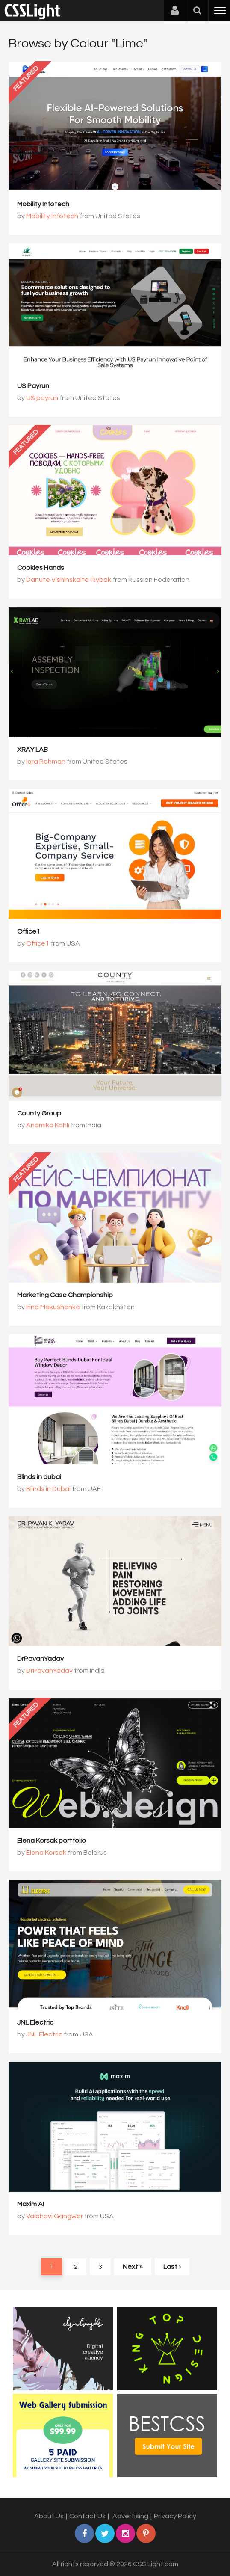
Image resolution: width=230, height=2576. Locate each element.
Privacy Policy (175, 2516)
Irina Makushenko (53, 1307)
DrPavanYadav (40, 1658)
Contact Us (87, 2516)
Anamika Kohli (47, 1125)
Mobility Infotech (43, 204)
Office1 (28, 931)
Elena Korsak (46, 1852)
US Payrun (33, 385)
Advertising (130, 2516)
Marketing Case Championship (65, 1295)
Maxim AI (30, 2204)
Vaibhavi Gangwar (54, 2216)
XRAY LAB (32, 749)
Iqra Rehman (45, 761)
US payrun (42, 397)
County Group (39, 1113)
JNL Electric (35, 2022)
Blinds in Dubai (48, 1488)
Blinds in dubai (39, 1476)
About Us (49, 2516)
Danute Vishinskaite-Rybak (68, 579)
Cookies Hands (40, 567)
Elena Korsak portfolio (51, 1840)
